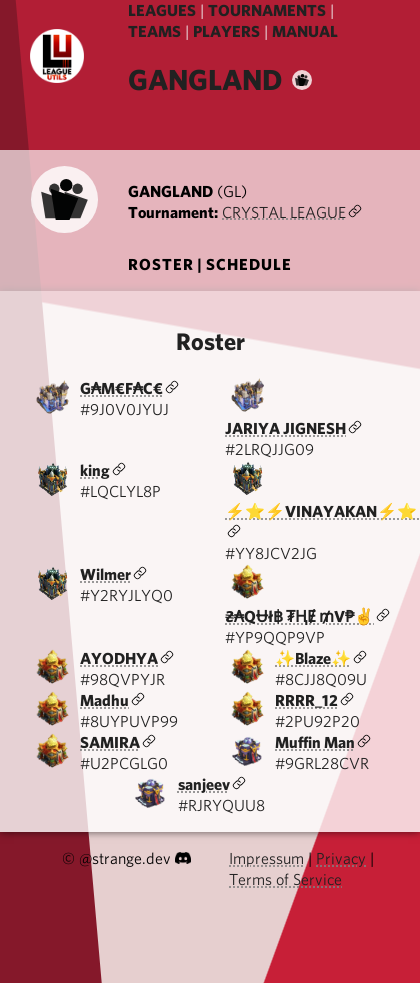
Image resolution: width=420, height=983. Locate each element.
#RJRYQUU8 (221, 805)
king (95, 470)
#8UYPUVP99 (129, 721)
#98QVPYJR (122, 679)
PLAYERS (226, 31)
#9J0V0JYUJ (124, 409)
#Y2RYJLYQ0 (126, 595)
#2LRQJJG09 (269, 449)
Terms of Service (285, 879)
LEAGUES (162, 10)
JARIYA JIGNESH (285, 428)
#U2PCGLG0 (124, 763)
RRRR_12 (306, 700)
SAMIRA (110, 742)
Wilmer (105, 574)
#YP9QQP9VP (275, 637)
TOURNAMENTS (267, 10)
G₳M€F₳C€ (121, 388)
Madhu (104, 700)
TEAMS (154, 31)
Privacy (341, 858)
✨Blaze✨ (313, 658)
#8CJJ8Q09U (321, 679)
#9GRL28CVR (322, 763)
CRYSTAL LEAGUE (284, 212)
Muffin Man (315, 742)
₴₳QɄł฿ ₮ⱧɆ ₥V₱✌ (299, 616)
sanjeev (204, 784)
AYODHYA (119, 658)
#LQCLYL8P (120, 491)
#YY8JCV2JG (271, 553)
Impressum (266, 858)
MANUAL (305, 31)
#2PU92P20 (317, 721)
